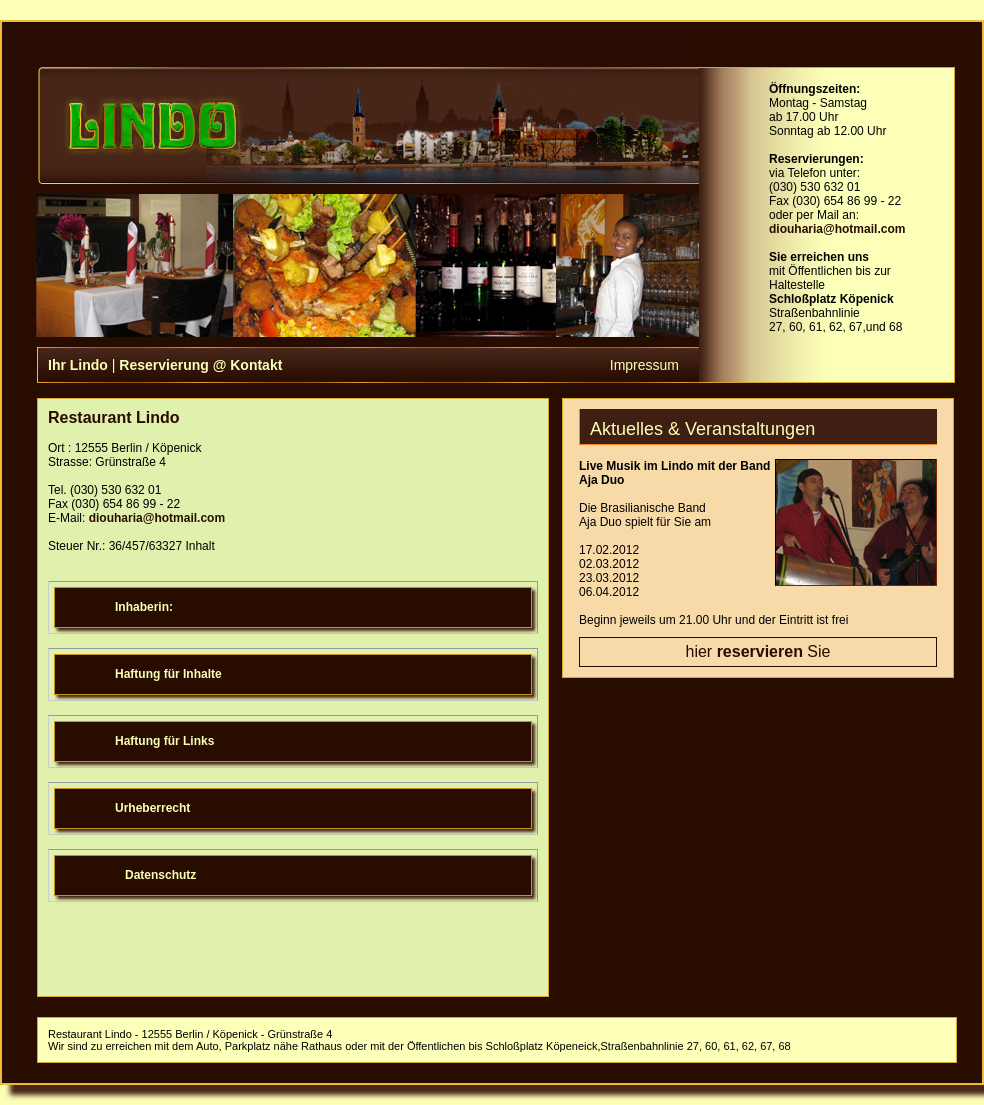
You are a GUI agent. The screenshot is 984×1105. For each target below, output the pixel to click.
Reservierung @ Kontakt (200, 365)
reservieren (760, 651)
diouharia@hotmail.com (837, 229)
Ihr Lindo (78, 365)
